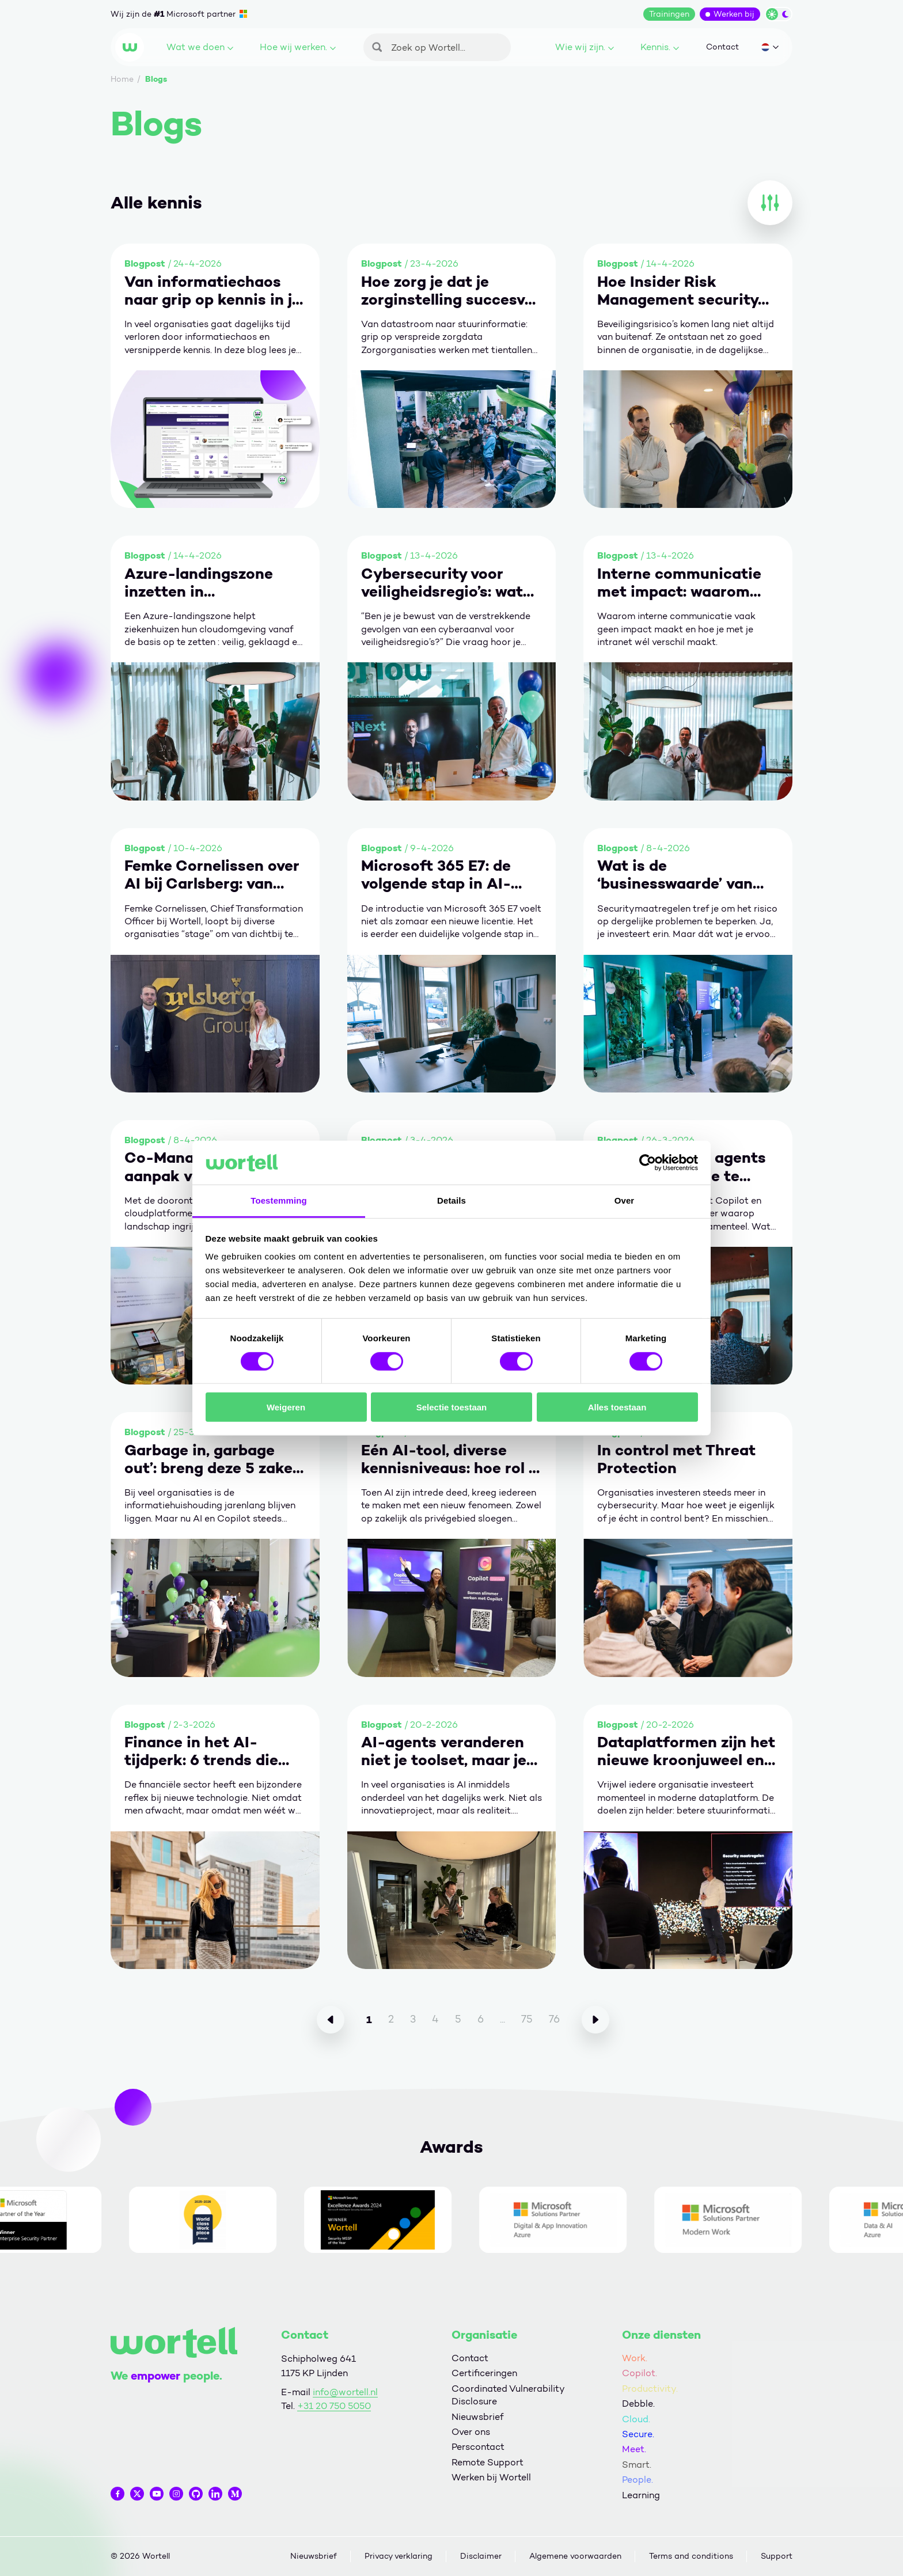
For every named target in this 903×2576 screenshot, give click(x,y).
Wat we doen (199, 46)
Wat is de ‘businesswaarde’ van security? (675, 875)
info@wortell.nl (345, 2392)
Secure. (638, 2434)
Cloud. (636, 2419)
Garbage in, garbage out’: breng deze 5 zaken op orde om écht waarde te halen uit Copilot (213, 1459)
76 (554, 2019)
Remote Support (487, 2462)
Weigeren (286, 1407)
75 (527, 2019)
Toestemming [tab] (279, 1200)
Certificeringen (484, 2373)
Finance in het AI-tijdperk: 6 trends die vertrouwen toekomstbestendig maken (201, 1751)
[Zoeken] (437, 47)
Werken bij (734, 14)
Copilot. (639, 2373)
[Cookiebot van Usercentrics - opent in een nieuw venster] (647, 1162)
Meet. (634, 2449)
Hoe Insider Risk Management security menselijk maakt (677, 291)
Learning (641, 2495)
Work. (634, 2358)
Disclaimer (481, 2556)
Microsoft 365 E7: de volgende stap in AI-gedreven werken (436, 875)
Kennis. (659, 46)
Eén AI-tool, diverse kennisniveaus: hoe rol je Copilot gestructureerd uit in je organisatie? (451, 1459)
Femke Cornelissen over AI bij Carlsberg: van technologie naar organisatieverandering (211, 875)
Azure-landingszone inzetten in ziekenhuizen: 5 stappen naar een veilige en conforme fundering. (212, 583)
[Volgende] (595, 2020)
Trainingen (669, 14)
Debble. (638, 2403)
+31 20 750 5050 (334, 2405)
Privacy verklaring (398, 2556)
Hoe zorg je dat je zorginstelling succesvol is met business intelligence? (449, 291)
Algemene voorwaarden (575, 2556)
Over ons (470, 2431)
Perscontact (477, 2446)
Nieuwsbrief (477, 2416)
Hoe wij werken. (298, 46)
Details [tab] (451, 1200)
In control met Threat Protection (676, 1459)
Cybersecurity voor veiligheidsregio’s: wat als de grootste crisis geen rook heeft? (442, 583)
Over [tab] (624, 1200)
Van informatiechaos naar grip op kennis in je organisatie (212, 291)
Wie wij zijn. (584, 46)
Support (776, 2556)
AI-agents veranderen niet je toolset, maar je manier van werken (443, 1751)
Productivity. (650, 2388)
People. (637, 2479)
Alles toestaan (617, 1407)
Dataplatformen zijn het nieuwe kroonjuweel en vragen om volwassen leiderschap (686, 1751)
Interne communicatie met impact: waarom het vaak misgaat (679, 583)
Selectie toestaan (451, 1407)
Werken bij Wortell (491, 2477)
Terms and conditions (691, 2556)
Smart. (636, 2464)
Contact (722, 47)
